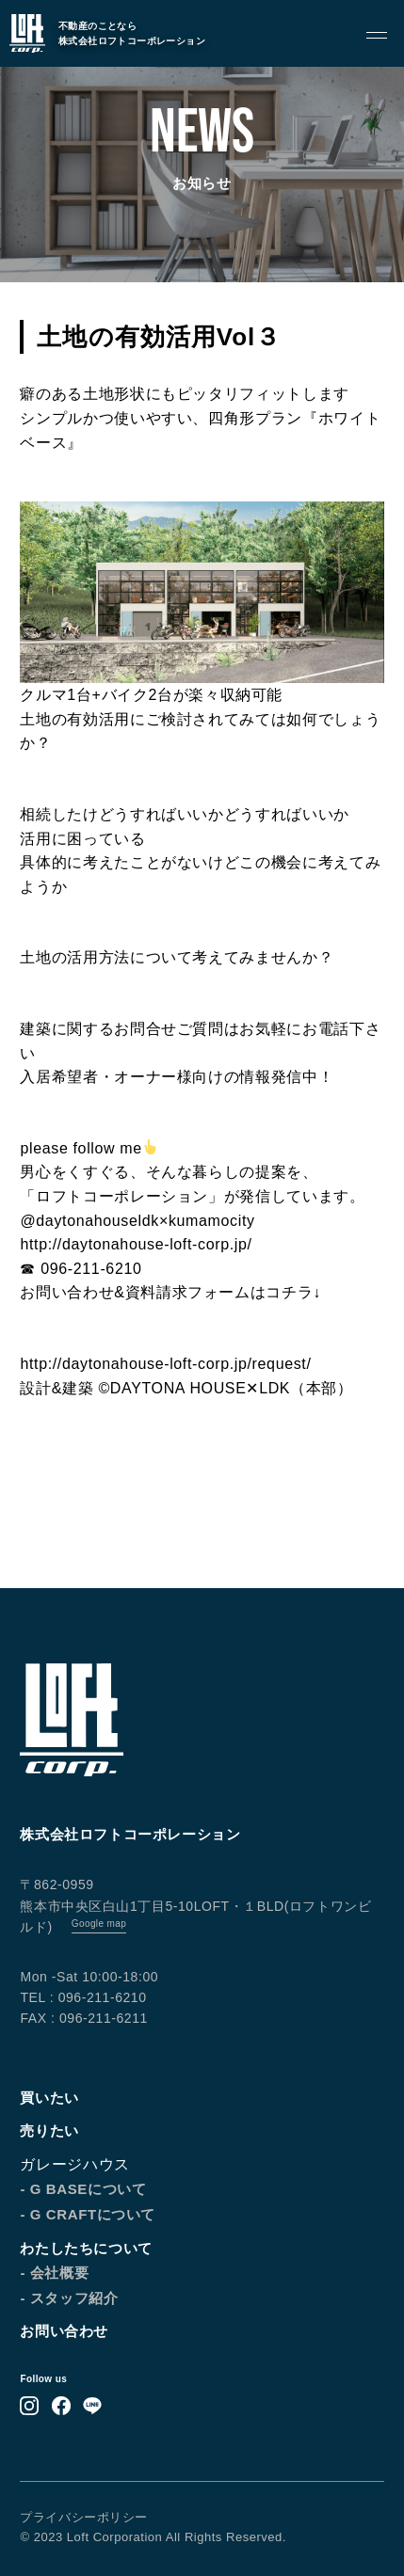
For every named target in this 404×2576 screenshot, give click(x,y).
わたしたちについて (86, 2248)
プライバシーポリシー (83, 2517)
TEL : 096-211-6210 (83, 1997)
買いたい (49, 2098)
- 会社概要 (54, 2273)
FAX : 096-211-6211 (83, 2018)
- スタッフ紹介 (69, 2298)
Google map (99, 1923)
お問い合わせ (64, 2331)
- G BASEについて (83, 2189)
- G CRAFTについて (87, 2214)
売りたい (49, 2131)
